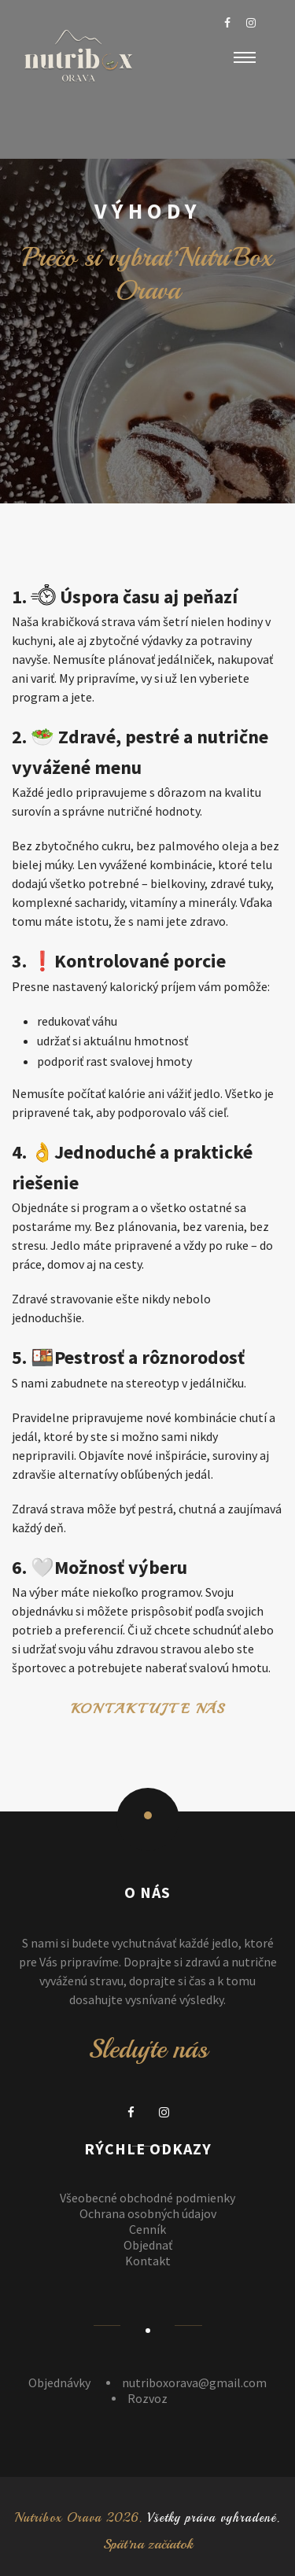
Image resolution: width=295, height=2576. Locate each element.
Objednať (148, 2245)
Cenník (147, 2229)
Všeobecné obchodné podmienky (147, 2198)
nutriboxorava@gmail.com (194, 2382)
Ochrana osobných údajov (147, 2213)
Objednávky (59, 2382)
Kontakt (148, 2260)
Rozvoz (147, 2398)
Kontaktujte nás (148, 1709)
